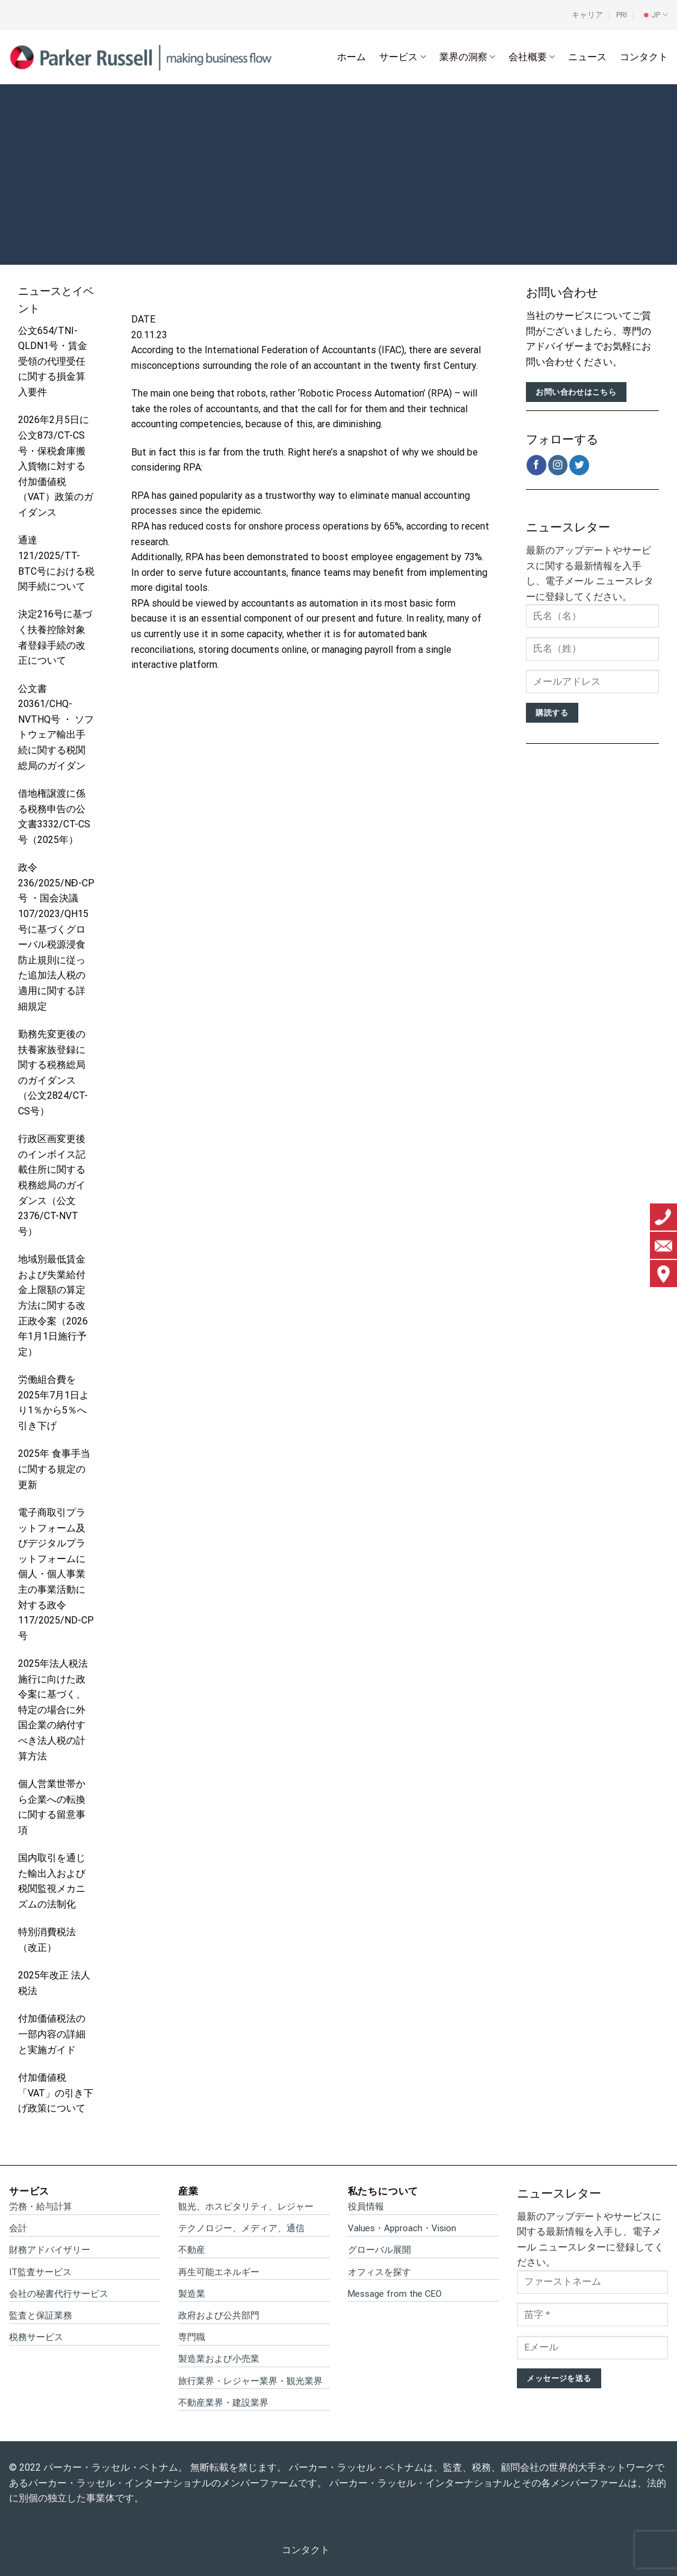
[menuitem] (654, 15)
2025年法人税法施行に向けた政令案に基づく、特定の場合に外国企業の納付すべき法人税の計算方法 (53, 1710)
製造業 (191, 2293)
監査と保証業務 (40, 2315)
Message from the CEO (395, 2293)
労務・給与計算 (40, 2206)
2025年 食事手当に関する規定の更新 (54, 1469)
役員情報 (366, 2206)
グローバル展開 (379, 2249)
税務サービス (36, 2337)
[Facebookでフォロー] (536, 465)
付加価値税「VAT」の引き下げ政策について (55, 2093)
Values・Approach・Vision (402, 2228)
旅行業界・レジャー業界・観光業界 (250, 2381)
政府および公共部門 (218, 2315)
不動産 (191, 2249)
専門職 (191, 2337)
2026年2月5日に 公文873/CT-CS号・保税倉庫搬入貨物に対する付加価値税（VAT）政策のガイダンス (55, 466)
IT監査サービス (40, 2272)
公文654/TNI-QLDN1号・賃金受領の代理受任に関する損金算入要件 (52, 361)
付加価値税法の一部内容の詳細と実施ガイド (51, 2034)
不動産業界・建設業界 (223, 2402)
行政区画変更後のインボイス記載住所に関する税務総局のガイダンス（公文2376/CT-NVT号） (51, 1185)
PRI (621, 14)
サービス (402, 57)
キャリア (587, 14)
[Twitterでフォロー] (579, 465)
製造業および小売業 (218, 2358)
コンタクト (644, 57)
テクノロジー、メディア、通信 (241, 2228)
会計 (18, 2228)
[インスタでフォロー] (558, 465)
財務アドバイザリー (49, 2249)
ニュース (587, 57)
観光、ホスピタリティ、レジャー (246, 2206)
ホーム (351, 57)
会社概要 (532, 57)
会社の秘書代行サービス (58, 2293)
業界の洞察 (467, 57)
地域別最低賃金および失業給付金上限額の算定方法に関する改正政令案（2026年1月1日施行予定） (53, 1305)
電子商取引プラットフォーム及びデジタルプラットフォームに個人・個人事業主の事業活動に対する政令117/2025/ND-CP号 (56, 1574)
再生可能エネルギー (218, 2272)
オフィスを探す (379, 2272)
